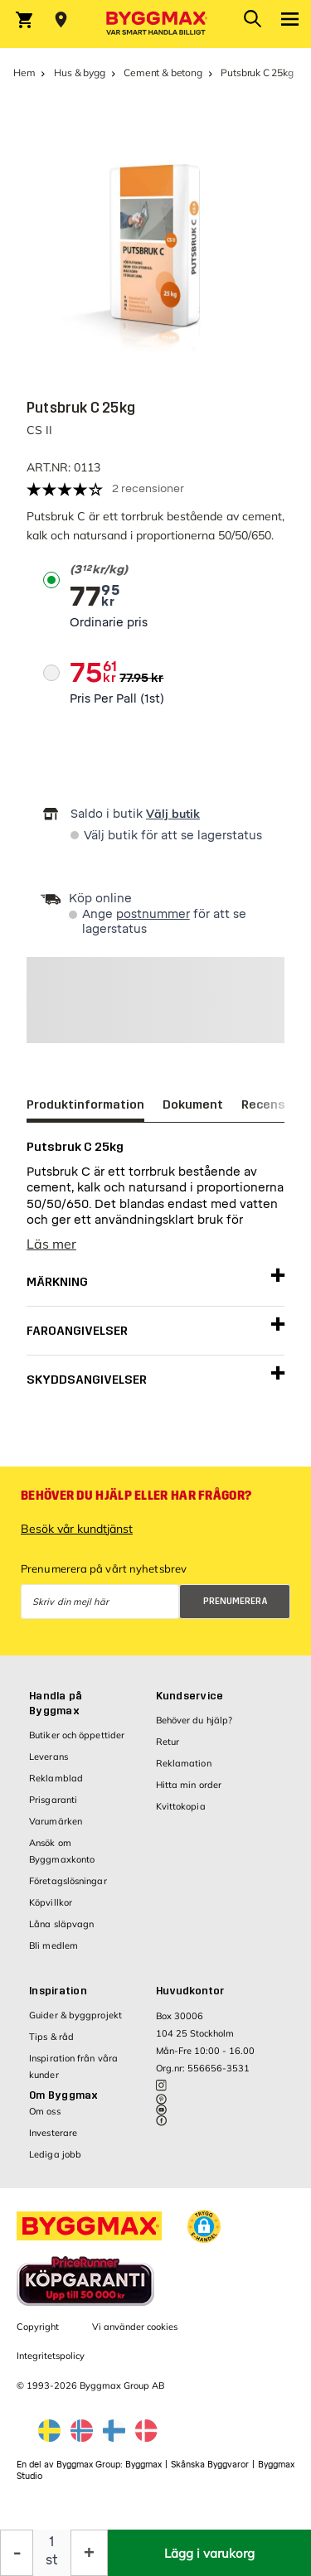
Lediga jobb (55, 2154)
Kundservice (190, 1696)
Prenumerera (235, 1601)
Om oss (45, 2111)
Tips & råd (51, 2036)
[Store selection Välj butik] (61, 20)
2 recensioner (148, 488)
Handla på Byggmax (55, 1703)
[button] (204, 2226)
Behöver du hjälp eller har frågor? (136, 1495)
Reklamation (183, 1763)
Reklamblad (56, 1778)
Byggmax (143, 2464)
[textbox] (109, 570)
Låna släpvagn (61, 1924)
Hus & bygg (79, 72)
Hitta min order (189, 1785)
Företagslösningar (68, 1881)
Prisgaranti (53, 1799)
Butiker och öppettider (76, 1735)
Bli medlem (53, 1945)
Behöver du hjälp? (194, 1720)
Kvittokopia (181, 1806)
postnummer (153, 914)
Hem (24, 72)
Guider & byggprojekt (75, 2015)
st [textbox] (52, 2560)
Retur (168, 1741)
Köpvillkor (50, 1902)
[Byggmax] (156, 24)
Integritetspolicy (51, 2355)
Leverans (48, 1756)
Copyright (38, 2326)
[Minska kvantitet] (16, 2553)
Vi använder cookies (134, 2326)
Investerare (53, 2133)
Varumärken (55, 1821)
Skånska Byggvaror (210, 2464)
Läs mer (51, 1243)
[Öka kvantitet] (89, 2553)
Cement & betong (163, 72)
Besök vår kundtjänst (77, 1528)
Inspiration (58, 1991)
